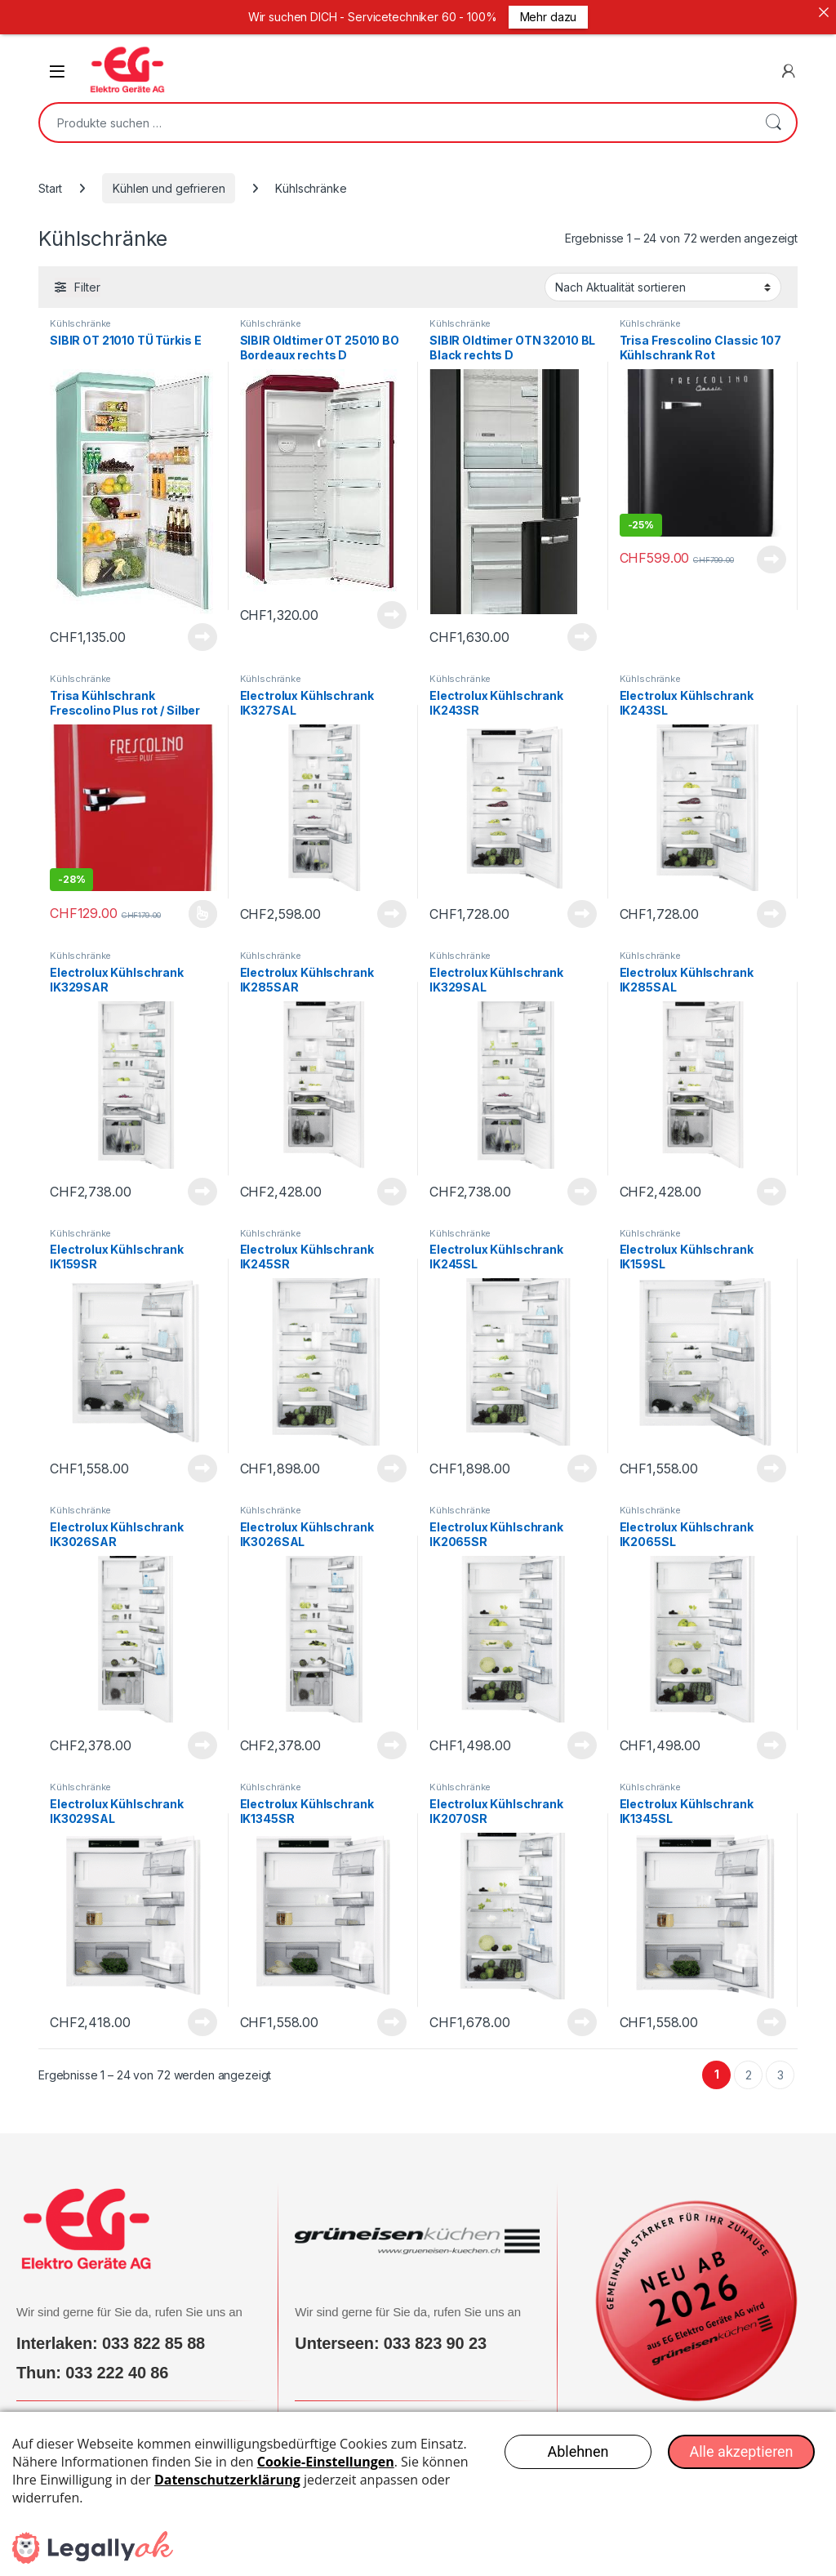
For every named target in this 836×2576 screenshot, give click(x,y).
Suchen (773, 113)
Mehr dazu (548, 17)
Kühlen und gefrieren (169, 179)
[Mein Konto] (789, 62)
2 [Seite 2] (748, 2066)
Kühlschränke (80, 314)
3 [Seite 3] (780, 2066)
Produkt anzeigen (202, 628)
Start (50, 179)
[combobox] (395, 113)
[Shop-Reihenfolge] (663, 278)
